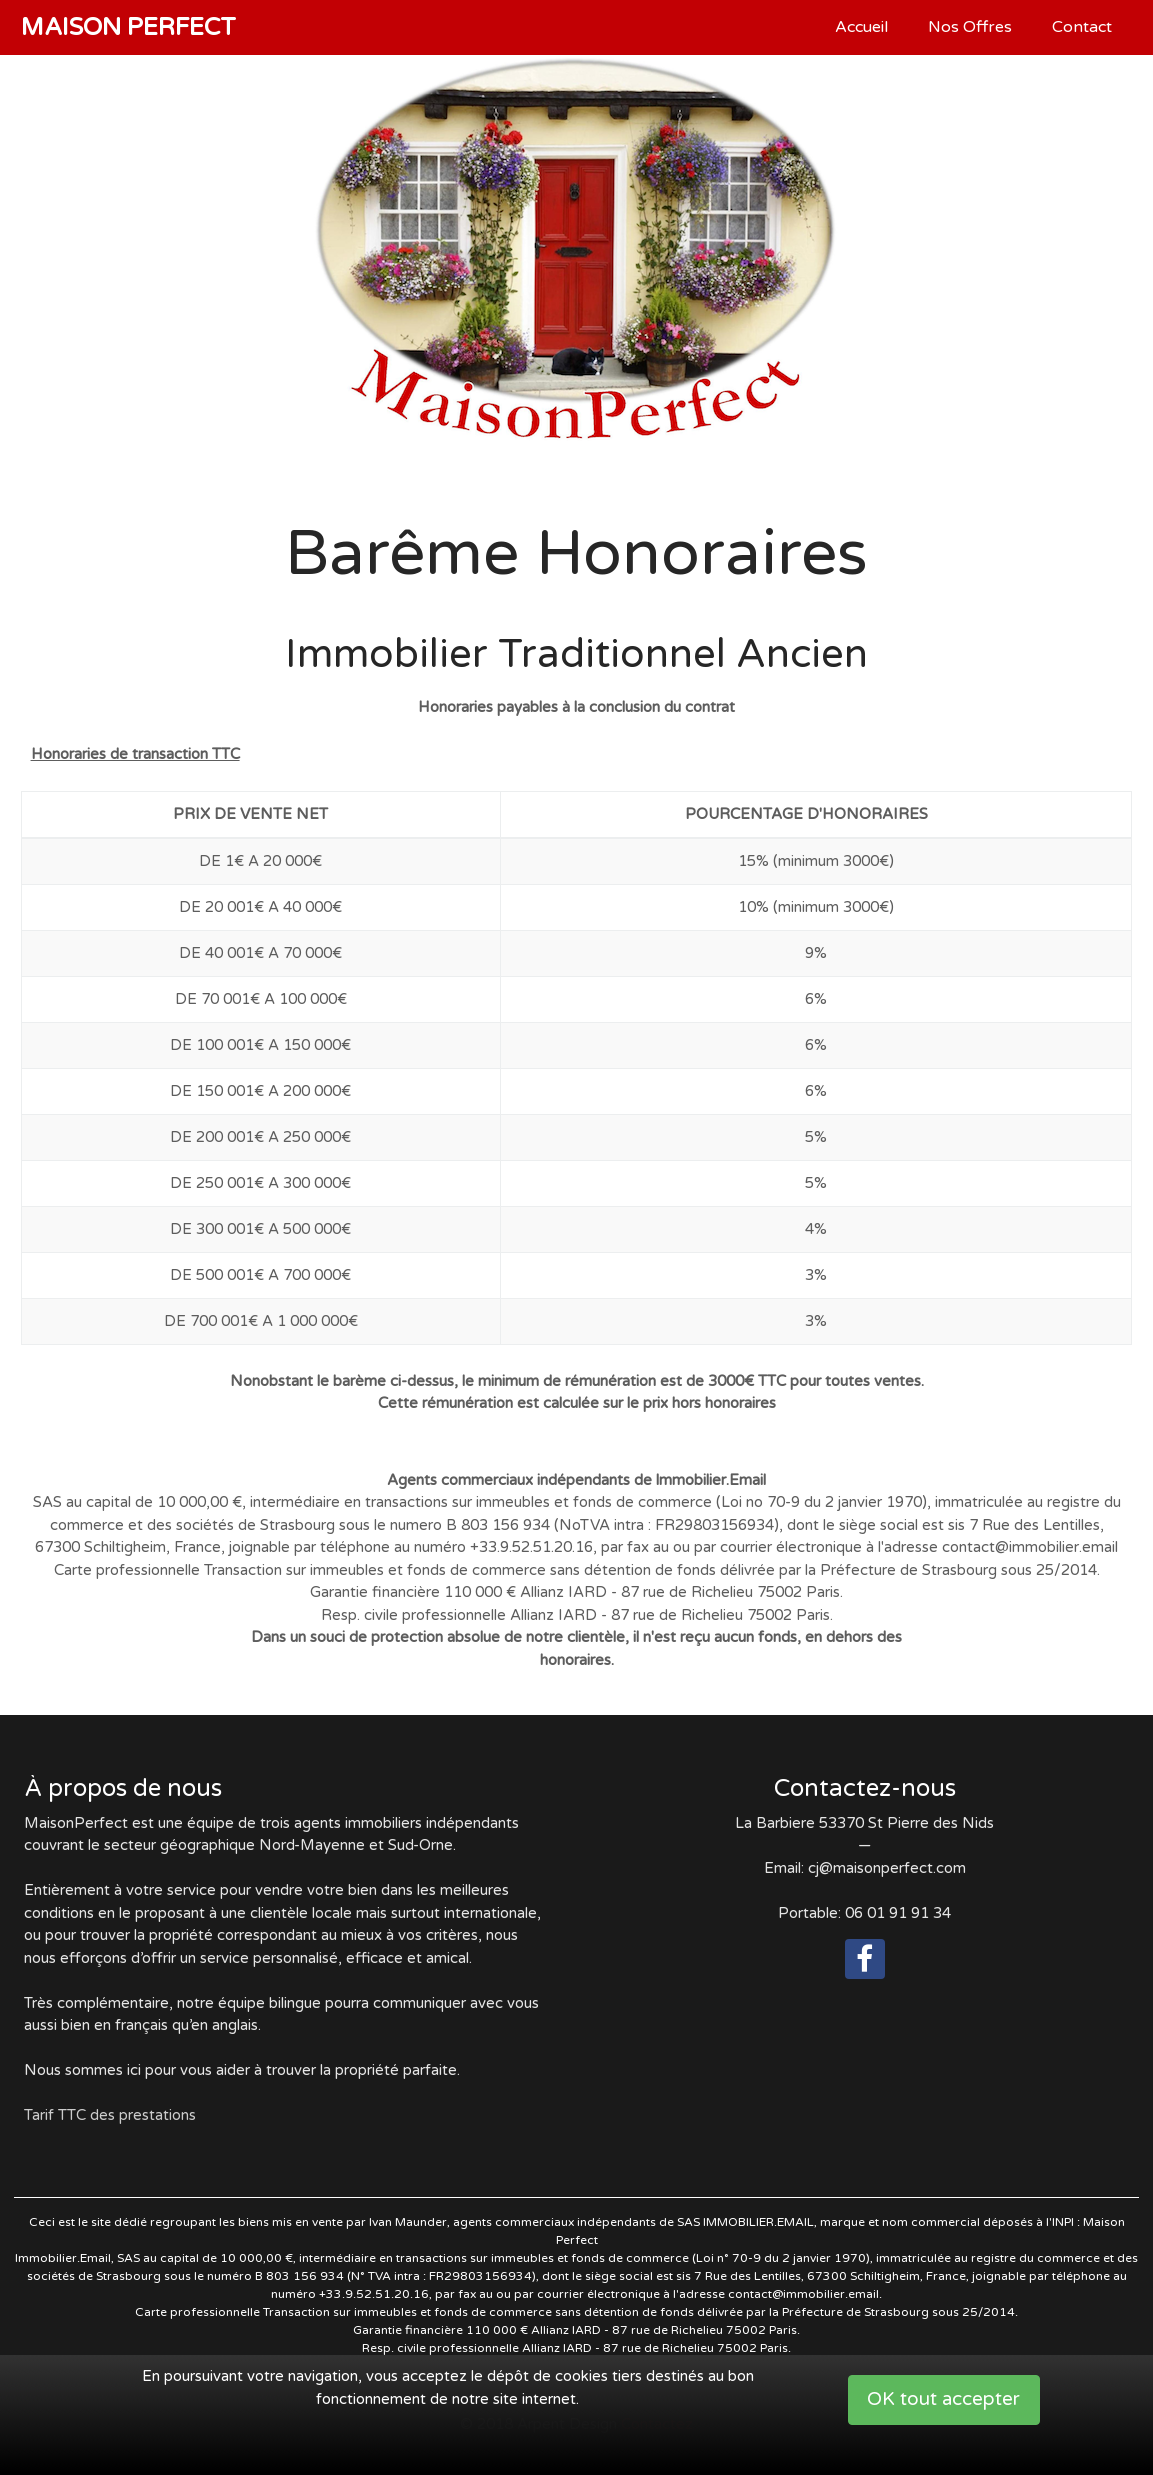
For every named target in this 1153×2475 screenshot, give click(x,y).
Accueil (861, 27)
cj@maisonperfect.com (887, 1868)
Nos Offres (970, 27)
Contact (1082, 27)
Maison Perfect (128, 27)
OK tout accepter (943, 2399)
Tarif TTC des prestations (110, 2115)
